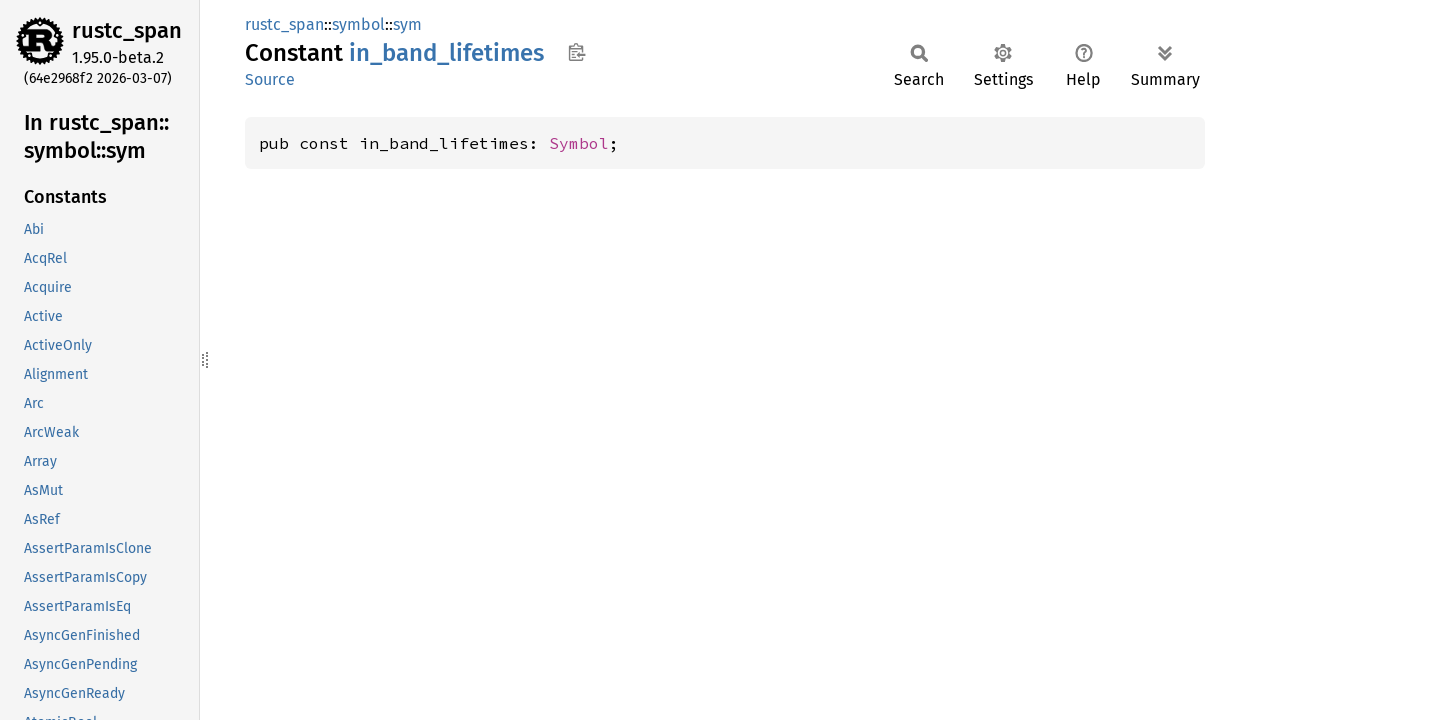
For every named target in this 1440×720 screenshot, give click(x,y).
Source (270, 79)
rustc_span (127, 30)
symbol (358, 24)
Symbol (579, 143)
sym (407, 24)
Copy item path (576, 52)
